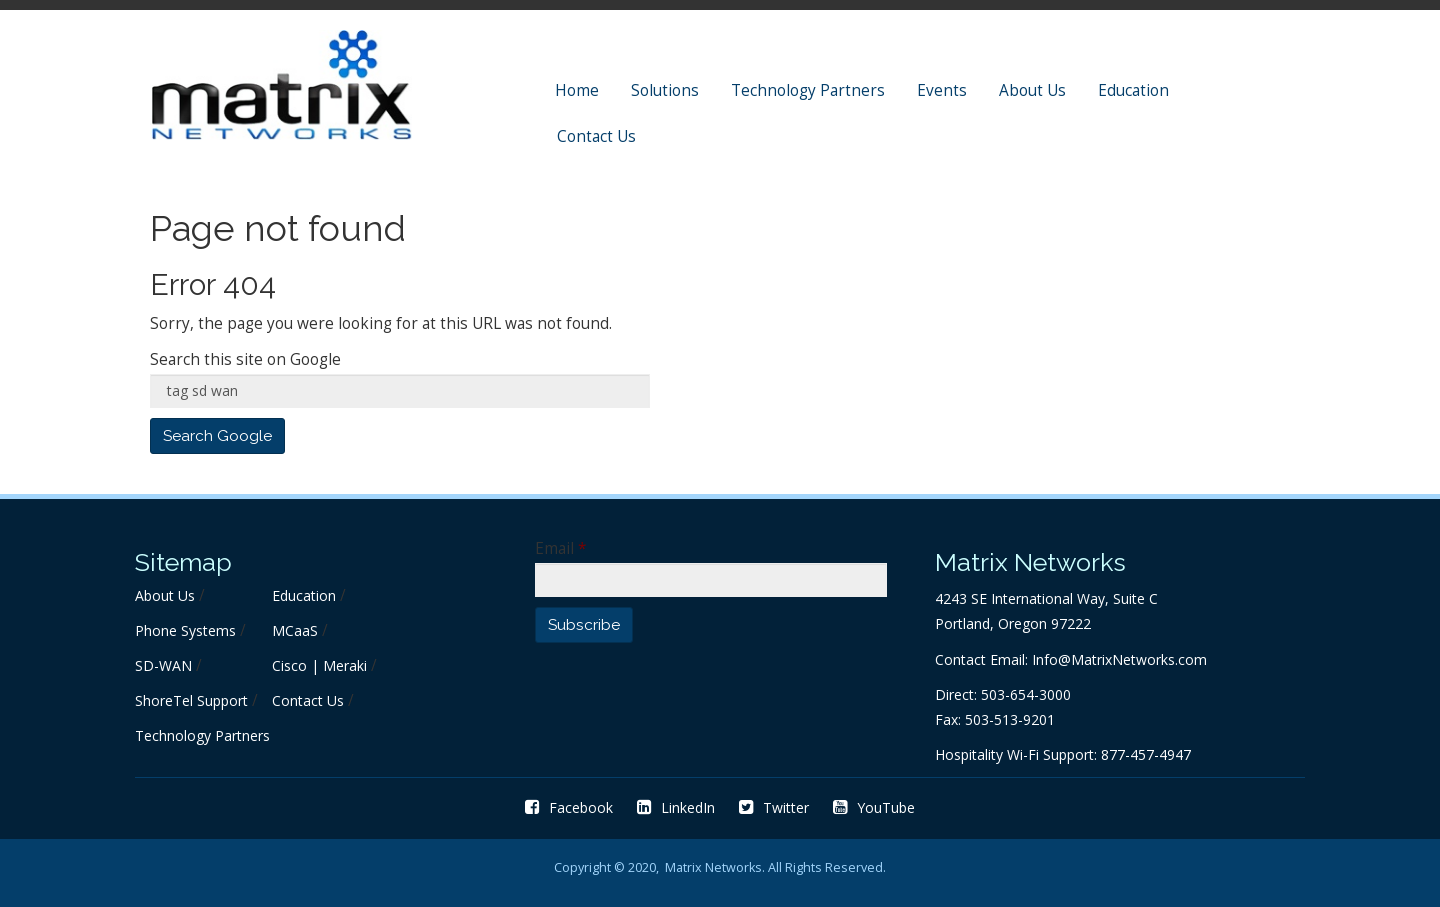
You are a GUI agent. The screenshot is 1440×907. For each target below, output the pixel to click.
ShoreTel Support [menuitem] (191, 700)
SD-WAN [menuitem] (163, 665)
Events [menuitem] (942, 90)
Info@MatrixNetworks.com (1119, 659)
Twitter (774, 807)
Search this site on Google (245, 359)
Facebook (569, 807)
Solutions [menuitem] (665, 90)
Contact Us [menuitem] (596, 136)
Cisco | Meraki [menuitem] (319, 665)
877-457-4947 (1146, 754)
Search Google (217, 436)
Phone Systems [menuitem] (185, 630)
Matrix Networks (713, 867)
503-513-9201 (1010, 719)
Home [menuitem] (577, 90)
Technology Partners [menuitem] (808, 90)
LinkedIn (676, 807)
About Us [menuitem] (1032, 90)
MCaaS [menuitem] (295, 630)
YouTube (874, 807)
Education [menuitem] (1133, 90)
